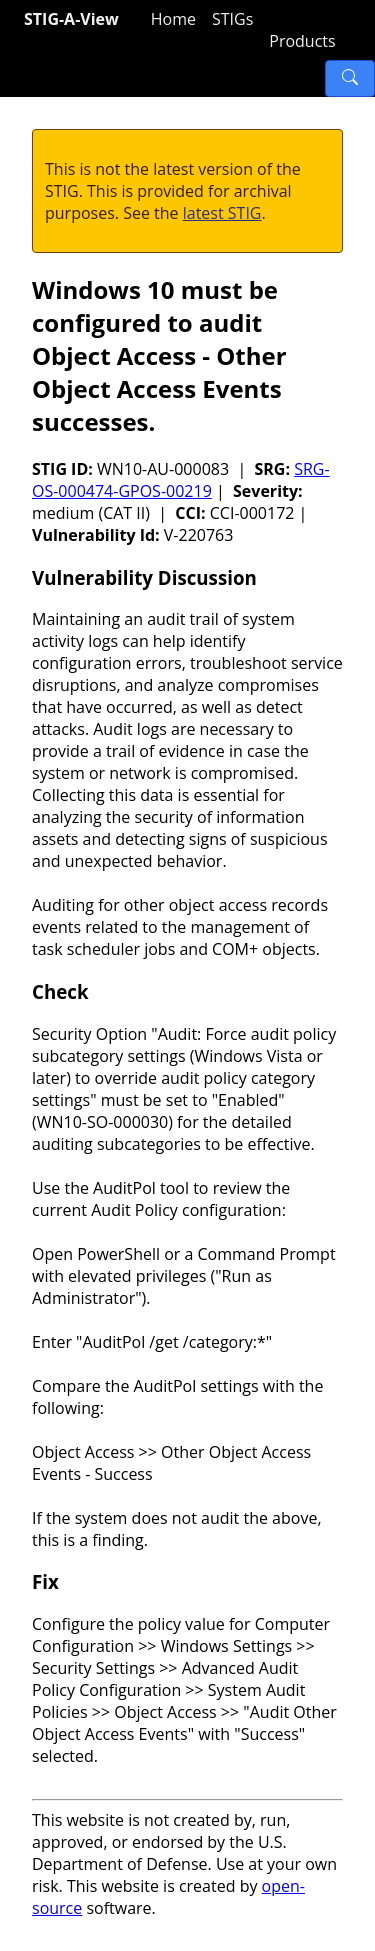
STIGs (232, 19)
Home (173, 19)
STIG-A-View (71, 19)
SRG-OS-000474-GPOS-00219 (181, 480)
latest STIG (222, 213)
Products (302, 41)
